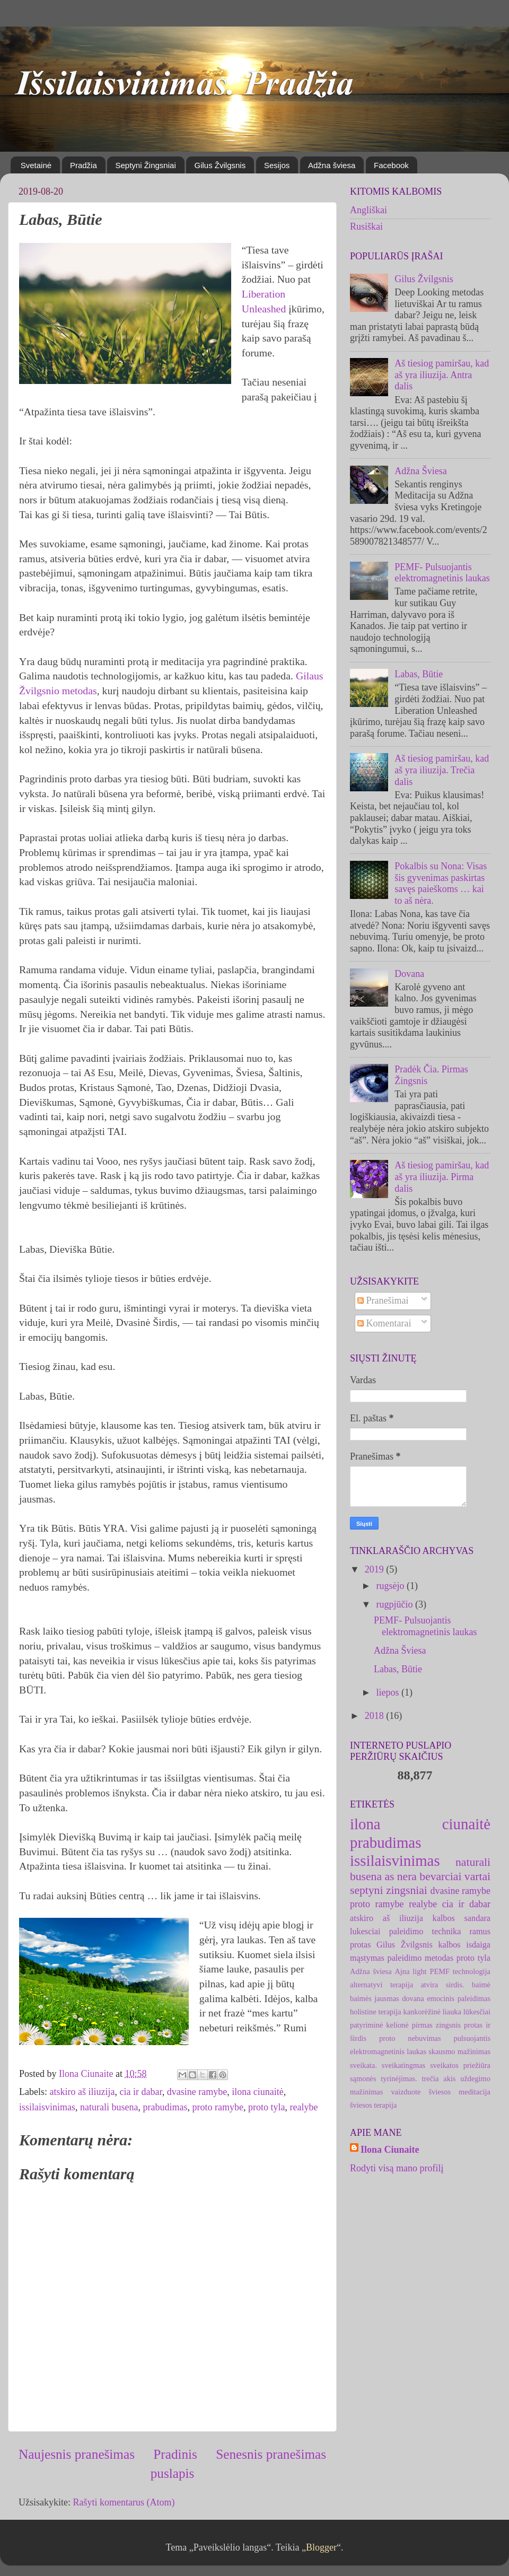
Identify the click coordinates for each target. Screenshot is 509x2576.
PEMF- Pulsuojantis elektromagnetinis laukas (441, 573)
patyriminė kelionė (379, 2025)
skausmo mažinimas (459, 2051)
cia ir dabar (140, 2091)
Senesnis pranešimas (271, 2454)
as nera (400, 1876)
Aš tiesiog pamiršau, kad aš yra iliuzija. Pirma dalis (441, 1176)
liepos (388, 1692)
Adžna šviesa (331, 165)
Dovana (409, 973)
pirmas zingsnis (436, 2025)
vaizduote (405, 2092)
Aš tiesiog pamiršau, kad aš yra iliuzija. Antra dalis (441, 374)
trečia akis (439, 2078)
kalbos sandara (461, 1918)
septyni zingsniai (388, 1890)
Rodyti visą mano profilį (396, 2168)
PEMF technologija (459, 1971)
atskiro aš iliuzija (82, 2091)
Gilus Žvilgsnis (219, 165)
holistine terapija (375, 2011)
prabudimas (165, 2107)
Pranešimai (382, 1300)
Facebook (391, 165)
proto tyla (266, 2107)
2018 (376, 1715)
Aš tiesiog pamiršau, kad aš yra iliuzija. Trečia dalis (441, 770)
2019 (376, 1569)
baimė (481, 1984)
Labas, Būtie (418, 674)
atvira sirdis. (442, 1984)
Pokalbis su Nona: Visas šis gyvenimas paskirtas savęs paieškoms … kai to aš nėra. (440, 883)
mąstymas (367, 1958)
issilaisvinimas (47, 2107)
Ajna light (410, 1971)
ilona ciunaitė (257, 2091)
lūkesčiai (476, 2011)
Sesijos (276, 165)
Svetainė (36, 165)
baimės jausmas (374, 1998)
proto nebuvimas (410, 2038)
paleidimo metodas (420, 1958)
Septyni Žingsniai (145, 165)
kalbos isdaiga (464, 1945)
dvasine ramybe (197, 2091)
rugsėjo (391, 1585)
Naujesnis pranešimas (77, 2454)
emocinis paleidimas (458, 1998)
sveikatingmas (403, 2065)
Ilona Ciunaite (390, 2149)
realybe (303, 2107)
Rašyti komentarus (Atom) (123, 2502)
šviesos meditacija (459, 2092)
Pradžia (83, 165)
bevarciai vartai (454, 1876)
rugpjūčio (395, 1604)
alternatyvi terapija (381, 1984)
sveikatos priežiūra (460, 2065)
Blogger (321, 2547)
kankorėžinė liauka (432, 2011)
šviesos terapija (373, 2105)
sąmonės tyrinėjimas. (383, 2078)
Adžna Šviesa (420, 471)
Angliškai (368, 210)
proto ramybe (217, 2107)
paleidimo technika (425, 1931)
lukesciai (365, 1931)
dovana (413, 1998)
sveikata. (363, 2065)
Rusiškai (366, 226)
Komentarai (384, 1323)
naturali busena (109, 2107)
